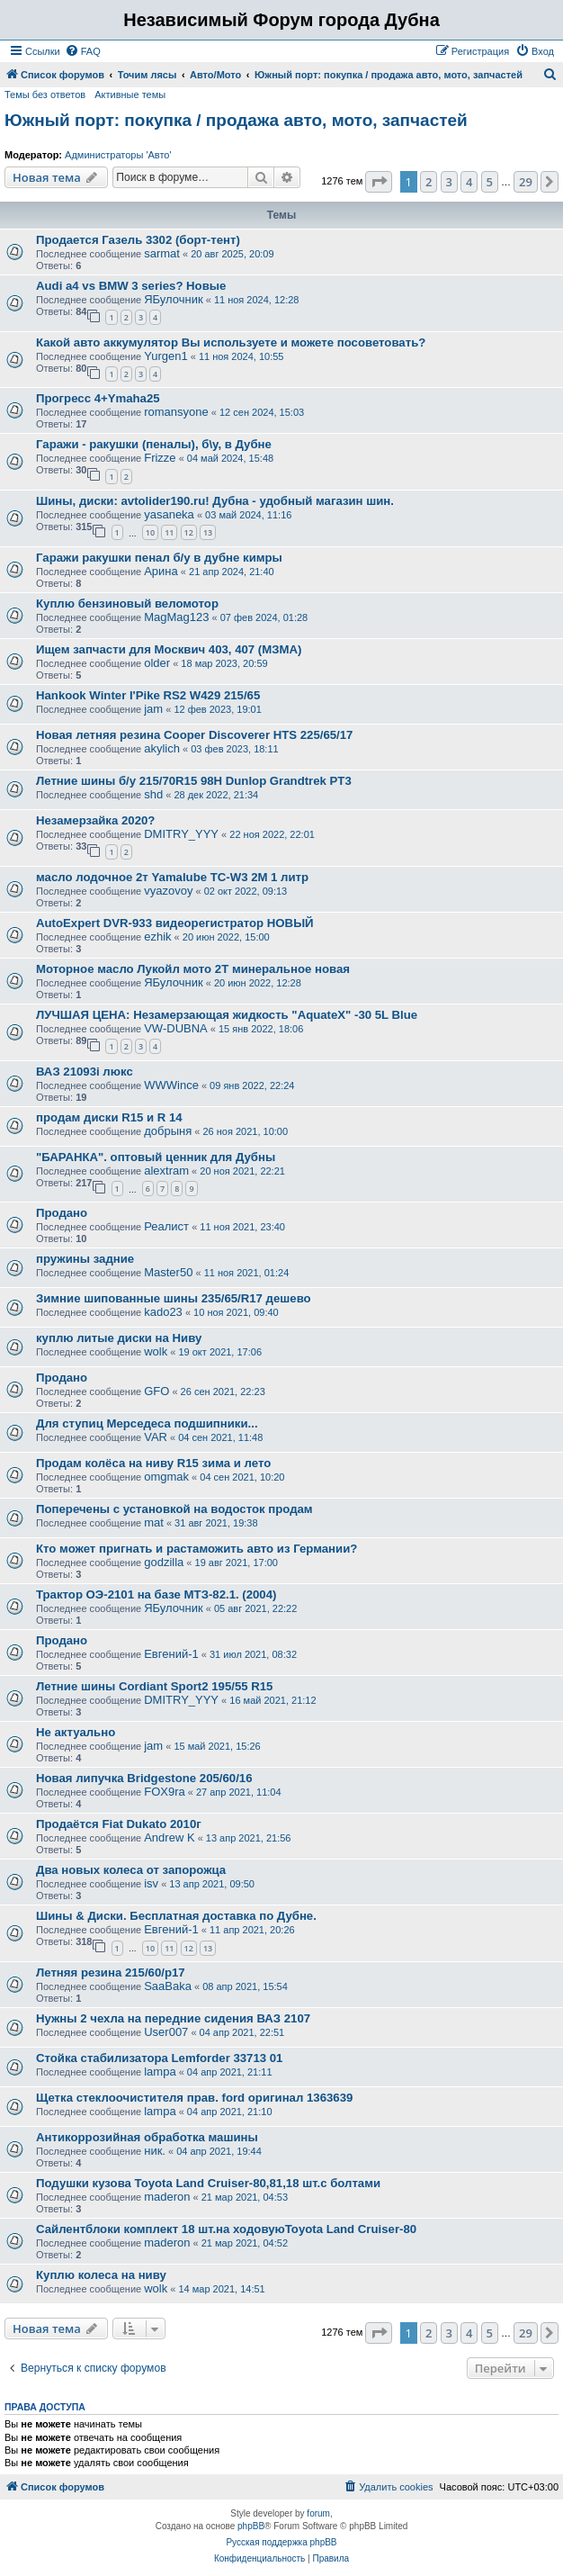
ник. (154, 2150)
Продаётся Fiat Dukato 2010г (118, 1824)
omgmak (166, 1476)
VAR (155, 1437)
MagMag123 (176, 617)
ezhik (157, 936)
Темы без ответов (44, 94)
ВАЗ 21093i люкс (84, 1071)
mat (154, 1522)
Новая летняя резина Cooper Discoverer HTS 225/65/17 (194, 735)
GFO (156, 1391)
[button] (378, 182)
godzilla (163, 1562)
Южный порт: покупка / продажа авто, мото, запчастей (236, 120)
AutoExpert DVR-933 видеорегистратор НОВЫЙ (175, 923)
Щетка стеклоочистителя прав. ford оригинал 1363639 (194, 2097)
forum (318, 2513)
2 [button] (428, 182)
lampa (159, 2071)
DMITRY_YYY (181, 834)
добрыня (168, 1131)
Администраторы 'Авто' (118, 154)
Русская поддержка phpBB (281, 2542)
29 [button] (525, 182)
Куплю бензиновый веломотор (127, 603)
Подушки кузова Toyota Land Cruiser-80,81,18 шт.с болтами (208, 2183)
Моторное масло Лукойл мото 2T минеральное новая (193, 969)
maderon (167, 2196)
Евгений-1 (171, 1654)
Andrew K (169, 1837)
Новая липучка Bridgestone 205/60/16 (144, 1778)
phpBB (250, 2526)
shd (153, 794)
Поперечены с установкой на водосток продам (174, 1509)
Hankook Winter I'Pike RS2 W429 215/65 (148, 695)
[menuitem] (83, 51)
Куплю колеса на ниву (101, 2275)
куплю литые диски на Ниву (118, 1338)
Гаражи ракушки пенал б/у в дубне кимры (159, 557)
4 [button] (469, 182)
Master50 (168, 1272)
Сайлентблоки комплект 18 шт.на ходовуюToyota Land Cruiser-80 (226, 2229)
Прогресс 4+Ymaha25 (98, 398)
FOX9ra (164, 1791)
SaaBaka (168, 1986)
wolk (155, 1351)
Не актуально (75, 1732)
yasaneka (169, 514)
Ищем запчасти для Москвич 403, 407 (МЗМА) (168, 649)
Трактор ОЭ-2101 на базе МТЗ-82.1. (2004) (156, 1594)
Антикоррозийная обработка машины (147, 2137)
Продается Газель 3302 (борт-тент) (138, 240)
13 (207, 532)
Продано (61, 1213)
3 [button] (449, 182)
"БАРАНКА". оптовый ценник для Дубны (155, 1157)
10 (150, 532)
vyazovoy (168, 890)
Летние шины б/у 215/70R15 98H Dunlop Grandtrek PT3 (194, 781)
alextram (166, 1170)
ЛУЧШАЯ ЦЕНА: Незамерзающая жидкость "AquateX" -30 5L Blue (226, 1015)
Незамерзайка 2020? (95, 820)
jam (153, 709)
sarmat (162, 253)
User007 (166, 2032)
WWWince (171, 1085)
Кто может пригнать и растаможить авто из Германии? (196, 1548)
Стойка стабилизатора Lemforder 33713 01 (159, 2058)
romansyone (176, 412)
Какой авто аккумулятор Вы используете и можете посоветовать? (230, 342)
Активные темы (129, 94)
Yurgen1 (165, 356)
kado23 (163, 1312)
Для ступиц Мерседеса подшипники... (147, 1423)
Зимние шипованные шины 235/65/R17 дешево (173, 1298)
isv (151, 1883)
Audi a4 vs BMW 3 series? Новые (131, 286)
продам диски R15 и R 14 (109, 1117)
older (157, 663)
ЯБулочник (173, 299)
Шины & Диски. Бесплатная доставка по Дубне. (176, 1916)
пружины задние (85, 1258)
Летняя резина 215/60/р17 (110, 1972)
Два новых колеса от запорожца (131, 1870)
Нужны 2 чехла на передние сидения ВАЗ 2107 (173, 2018)
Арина (161, 571)
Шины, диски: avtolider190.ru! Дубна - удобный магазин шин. (215, 501)
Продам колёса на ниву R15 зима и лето (153, 1463)
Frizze (159, 457)
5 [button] (490, 182)
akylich (162, 748)
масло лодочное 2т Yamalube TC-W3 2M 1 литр (172, 877)
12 (188, 532)
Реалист (166, 1226)
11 (169, 532)
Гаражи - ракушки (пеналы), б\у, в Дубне (154, 444)
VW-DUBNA (176, 1028)
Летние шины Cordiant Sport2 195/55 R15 (154, 1686)
